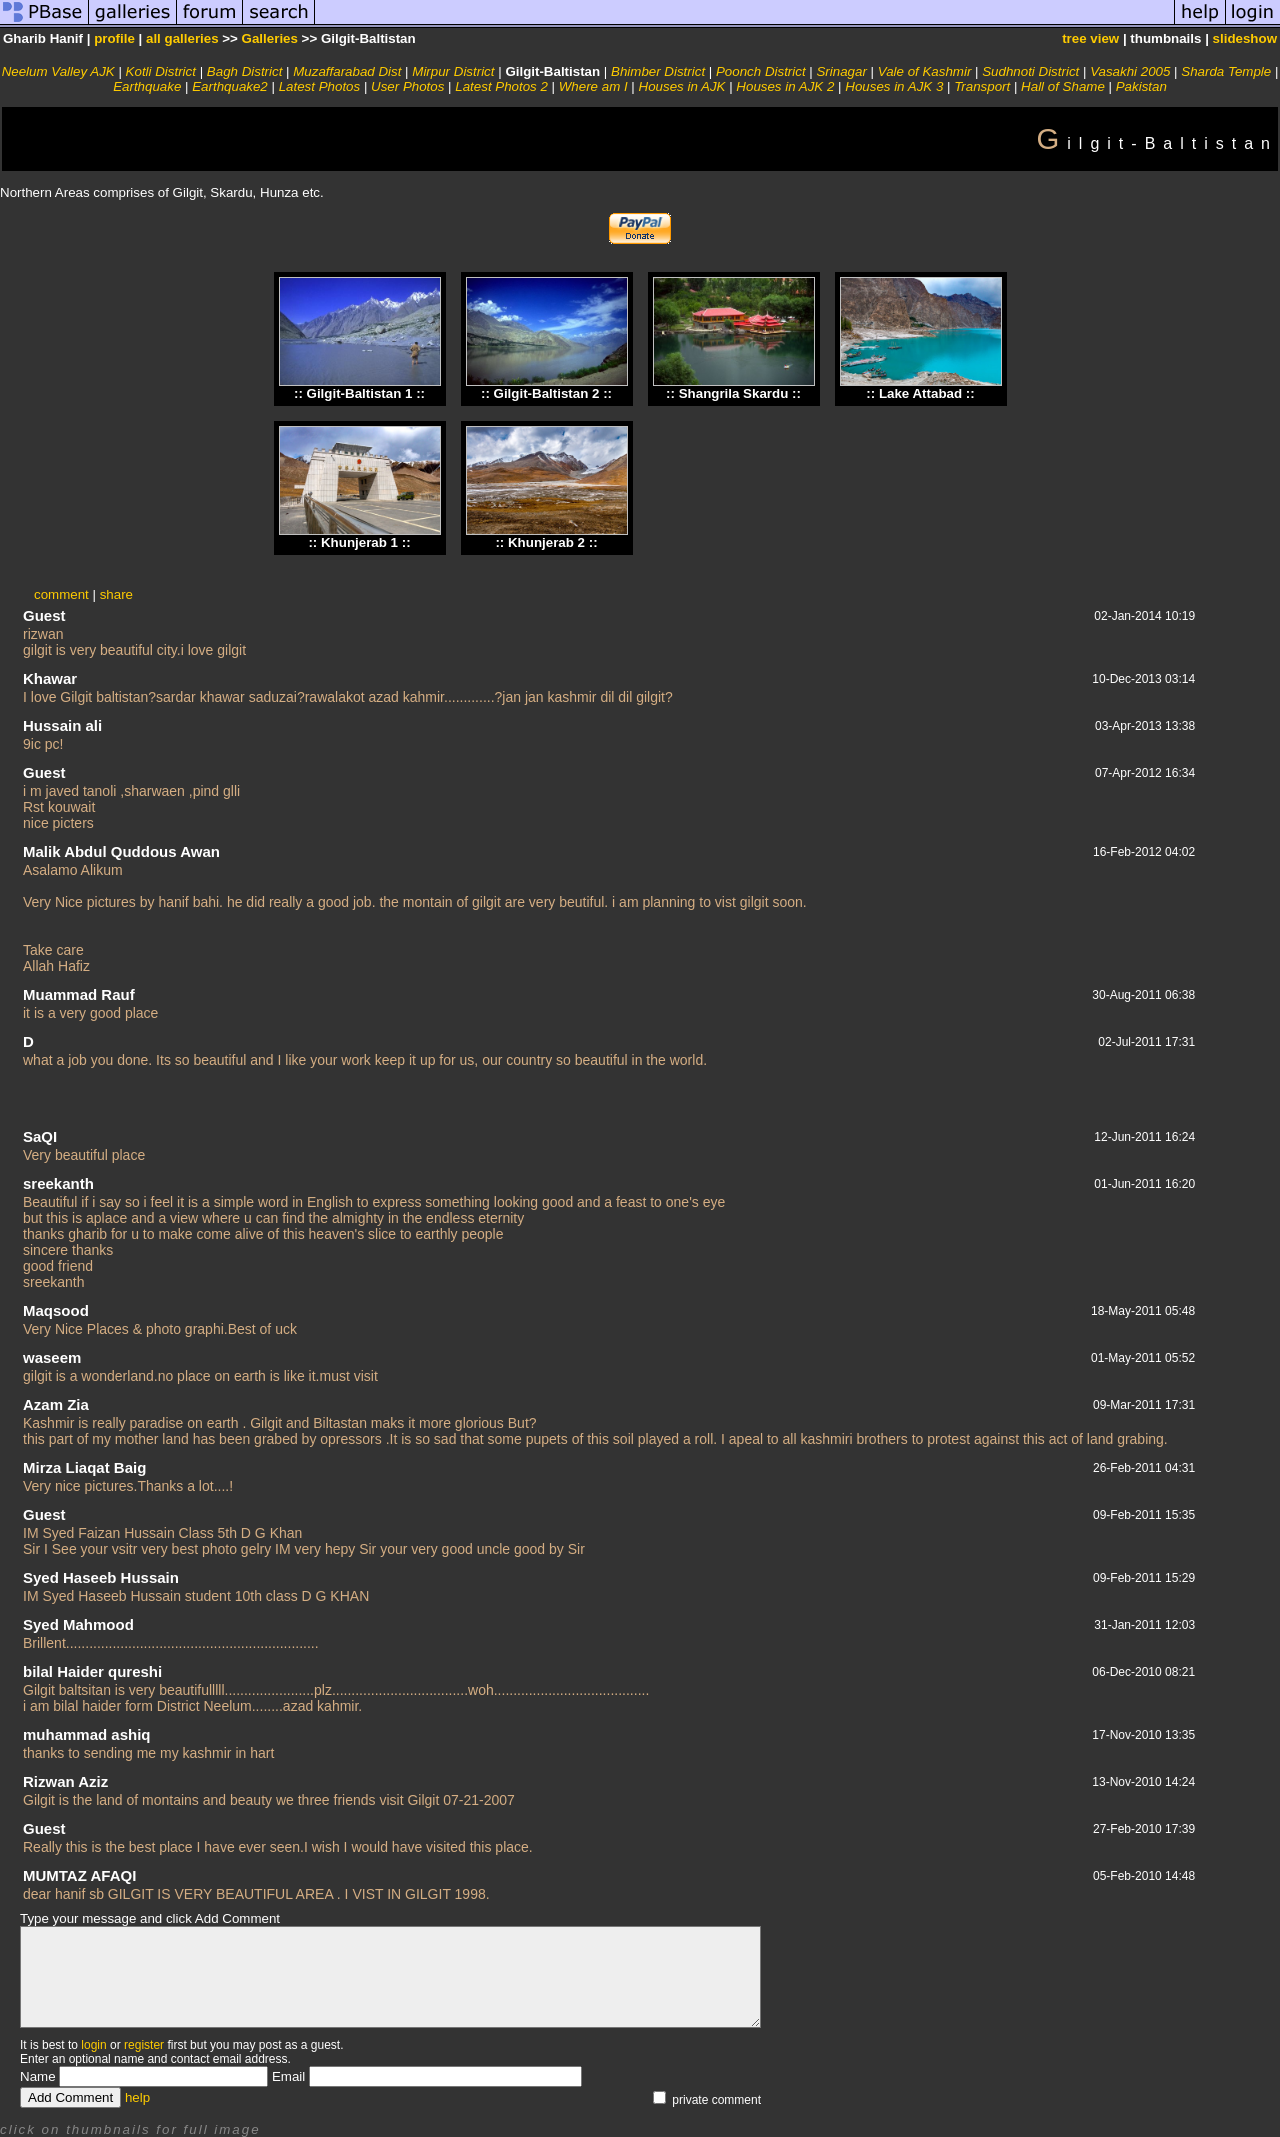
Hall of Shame (1063, 86)
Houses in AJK (682, 86)
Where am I (593, 86)
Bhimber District (658, 71)
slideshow (1245, 38)
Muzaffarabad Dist (347, 71)
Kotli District (161, 71)
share (116, 594)
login (93, 2045)
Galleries (270, 38)
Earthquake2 (230, 86)
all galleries (182, 38)
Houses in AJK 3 (894, 86)
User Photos (407, 86)
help (137, 2097)
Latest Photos (320, 86)
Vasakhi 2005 (1130, 71)
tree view (1090, 38)
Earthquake (147, 86)
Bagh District (245, 71)
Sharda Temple (1226, 71)
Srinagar (841, 71)
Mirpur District (453, 71)
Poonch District (761, 71)
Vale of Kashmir (925, 71)
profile (114, 38)
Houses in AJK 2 (785, 86)
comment (61, 594)
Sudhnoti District (1030, 71)
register (144, 2045)
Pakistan (1141, 86)
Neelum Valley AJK (58, 71)
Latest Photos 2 (501, 86)
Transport (982, 86)
